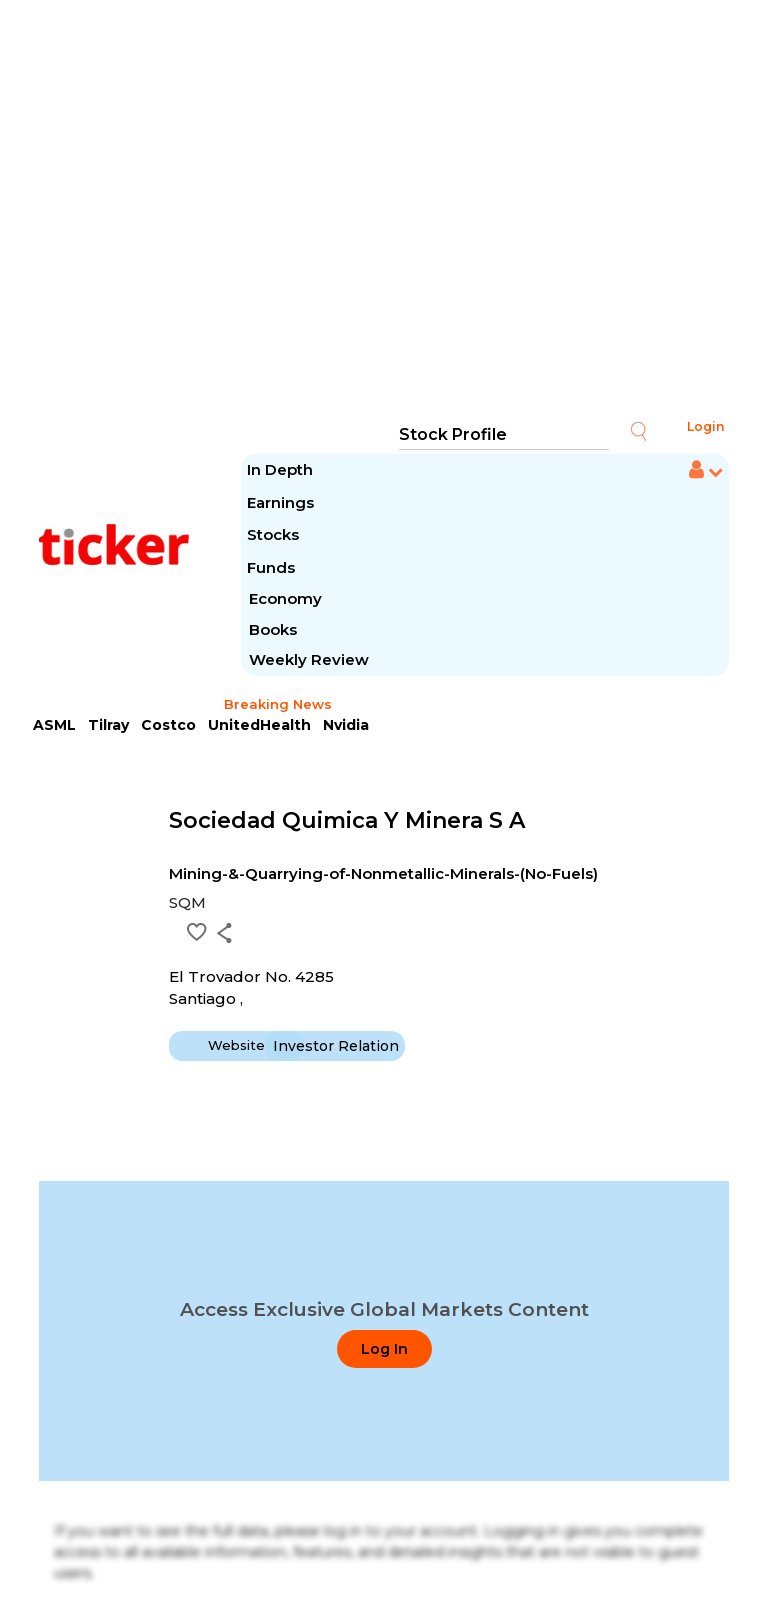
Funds (273, 567)
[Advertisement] (384, 210)
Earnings (282, 502)
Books (273, 629)
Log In (384, 1349)
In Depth (280, 469)
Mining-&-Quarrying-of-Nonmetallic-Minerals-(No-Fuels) (383, 873)
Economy (285, 598)
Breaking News (278, 704)
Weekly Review (309, 659)
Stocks (273, 534)
